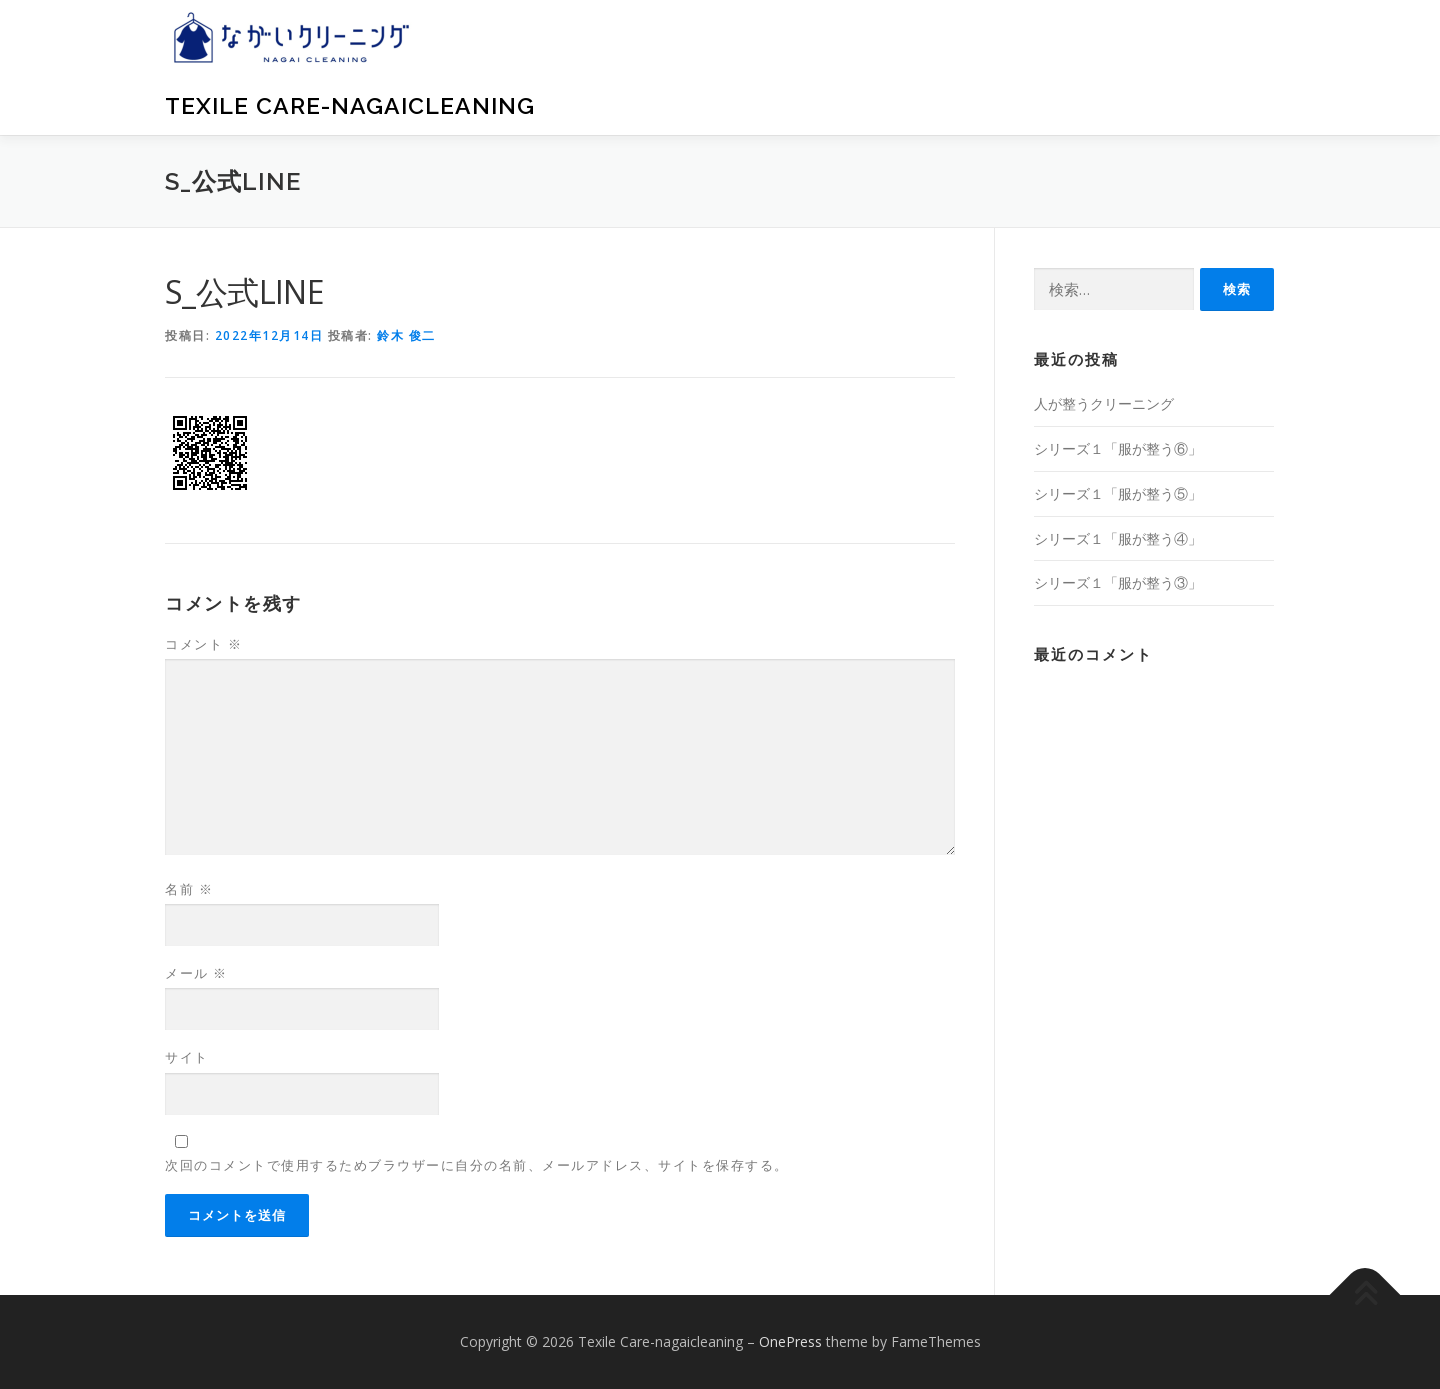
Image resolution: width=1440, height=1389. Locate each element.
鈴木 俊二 (406, 335)
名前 (189, 889)
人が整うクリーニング (1104, 403)
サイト (187, 1057)
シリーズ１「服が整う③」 (1118, 582)
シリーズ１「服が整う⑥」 (1118, 448)
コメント (203, 644)
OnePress (790, 1341)
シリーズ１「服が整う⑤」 (1118, 493)
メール (196, 973)
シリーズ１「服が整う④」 (1118, 538)
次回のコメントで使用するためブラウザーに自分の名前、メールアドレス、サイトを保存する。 (477, 1165)
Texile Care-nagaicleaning (350, 105)
